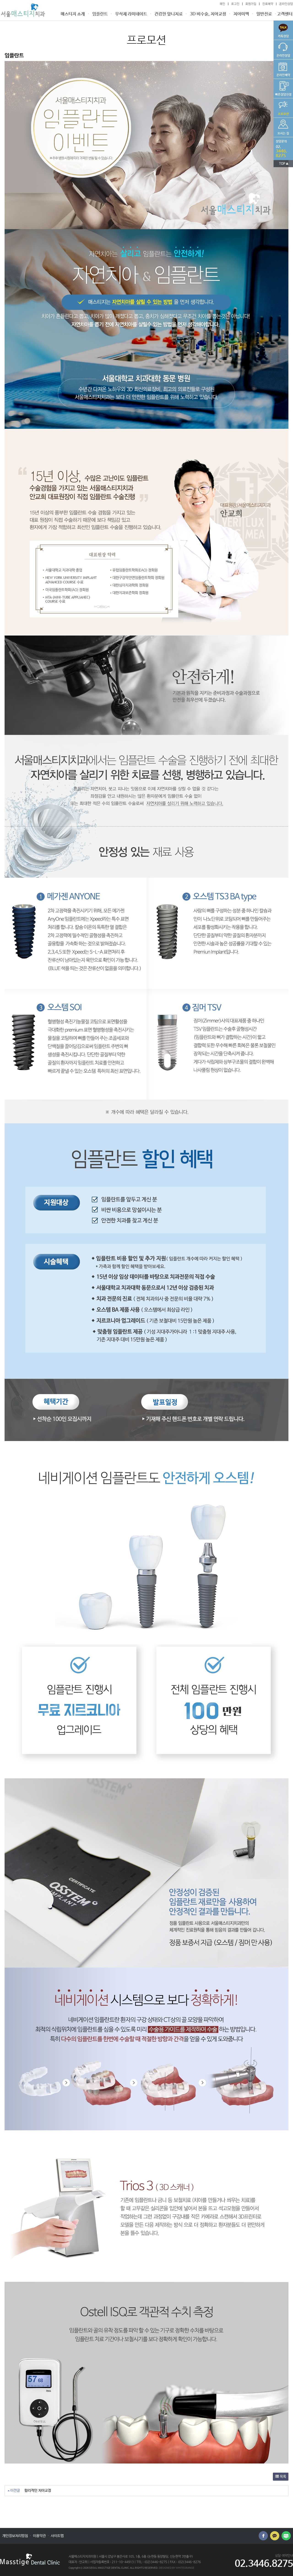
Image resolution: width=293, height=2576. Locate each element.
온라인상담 (286, 4)
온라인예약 (283, 68)
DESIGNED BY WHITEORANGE (176, 2567)
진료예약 (267, 4)
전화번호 (282, 147)
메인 (222, 4)
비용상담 (283, 87)
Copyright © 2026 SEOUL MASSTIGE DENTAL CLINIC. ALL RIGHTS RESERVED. (113, 2567)
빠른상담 (283, 29)
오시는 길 (283, 126)
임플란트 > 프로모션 (23, 10)
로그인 (235, 4)
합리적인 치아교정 (37, 2490)
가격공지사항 (283, 107)
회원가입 (250, 4)
